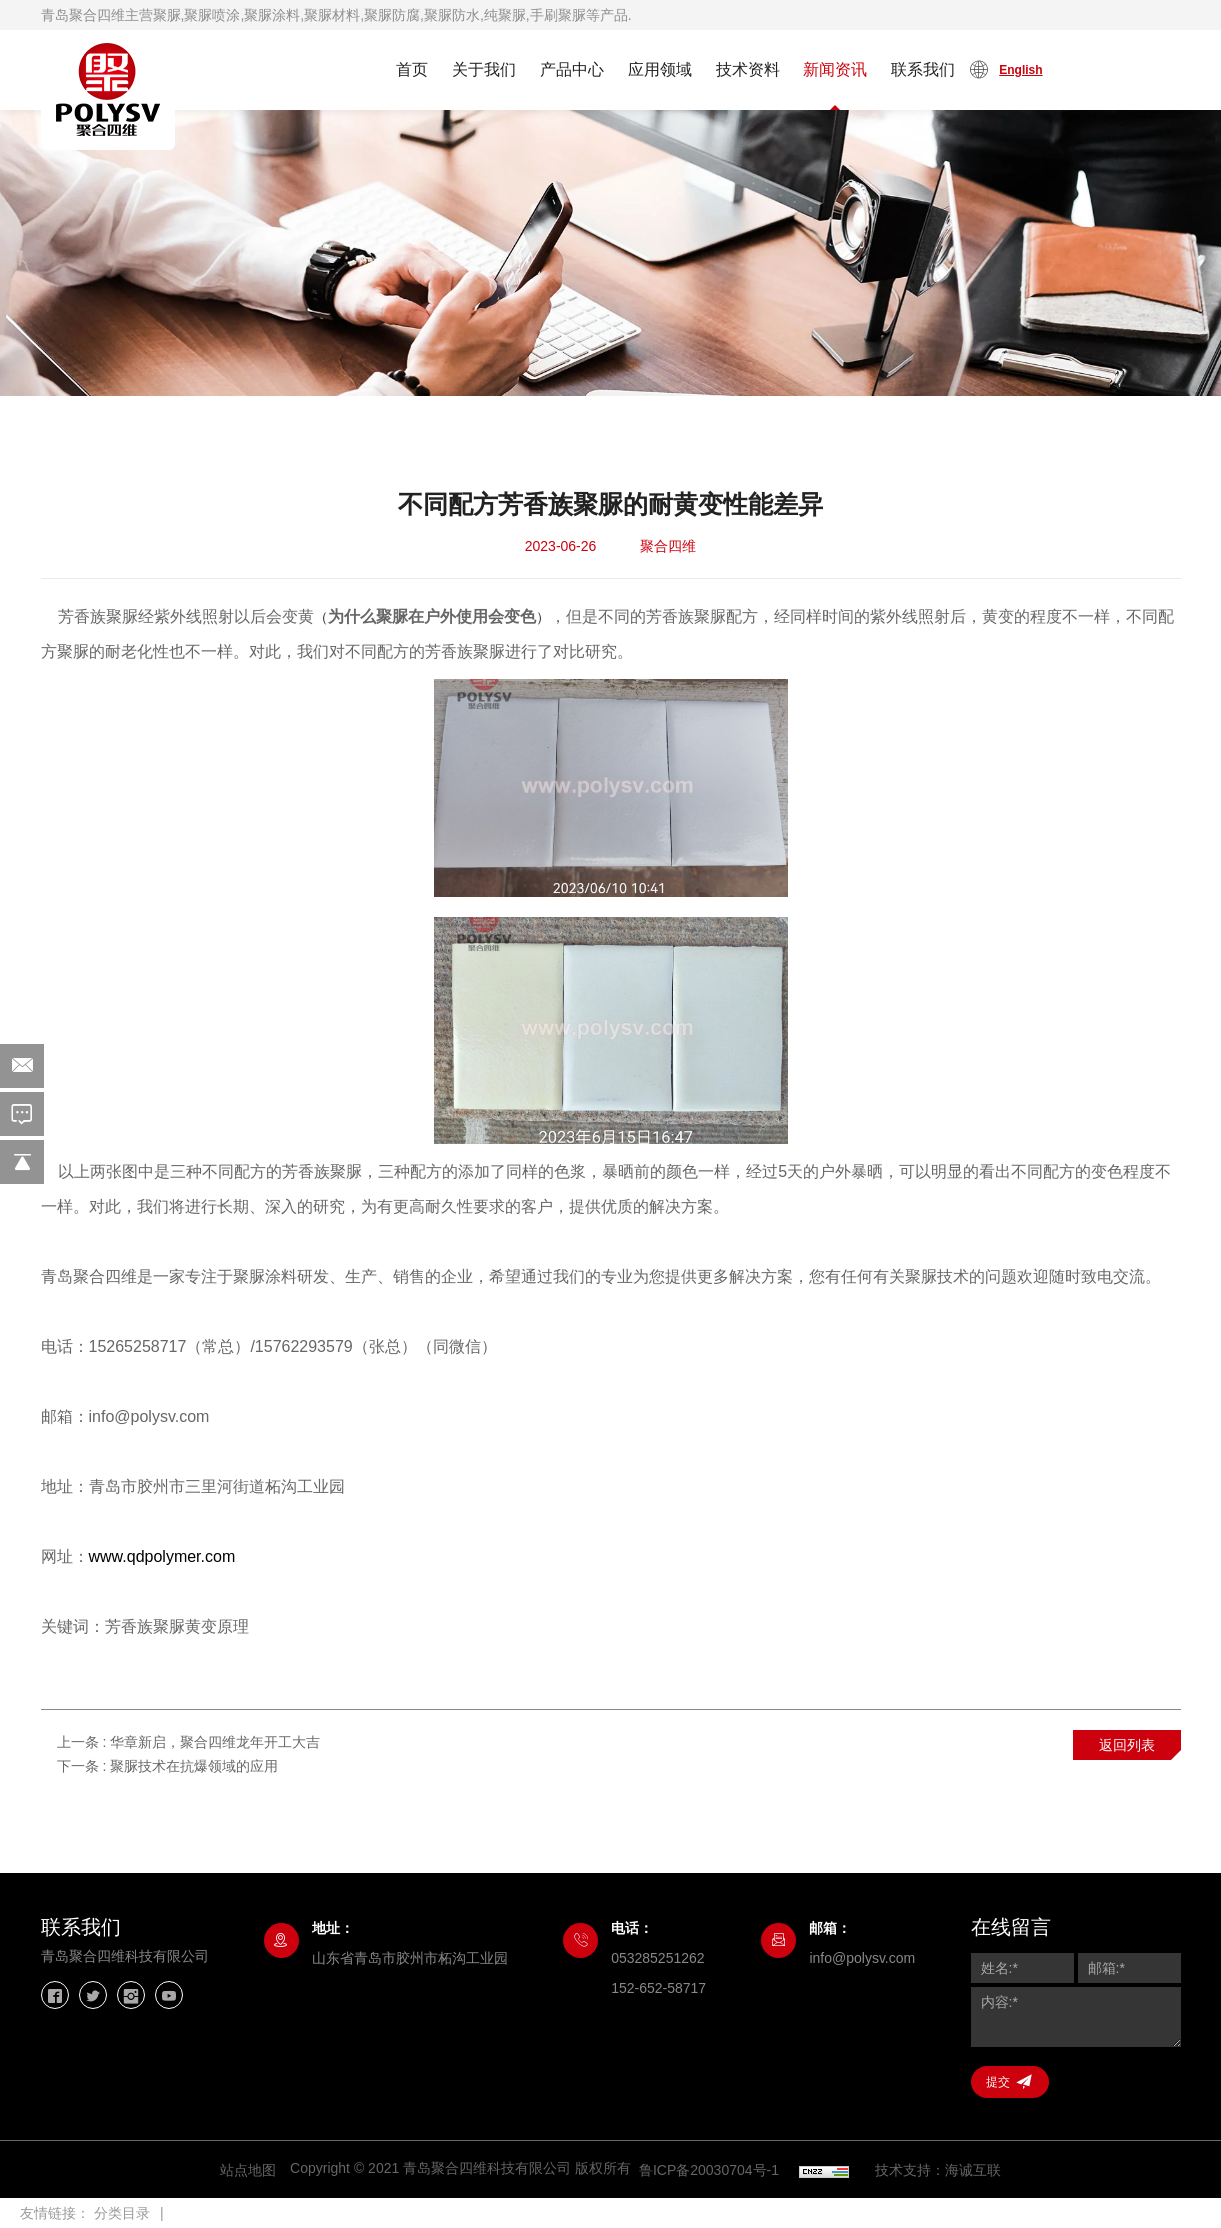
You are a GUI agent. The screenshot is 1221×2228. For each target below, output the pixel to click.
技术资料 (748, 69)
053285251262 (657, 1958)
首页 (412, 69)
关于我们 (484, 69)
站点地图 (248, 2170)
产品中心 (572, 69)
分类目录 (122, 2213)
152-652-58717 (658, 1988)
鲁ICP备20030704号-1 (709, 2170)
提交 (998, 2082)
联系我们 (923, 69)
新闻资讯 (835, 69)
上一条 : (189, 1742)
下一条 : (168, 1766)
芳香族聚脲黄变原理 (177, 1626)
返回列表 (1127, 1745)
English (1020, 70)
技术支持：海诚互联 (938, 2170)
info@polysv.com (862, 1958)
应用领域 (660, 69)
